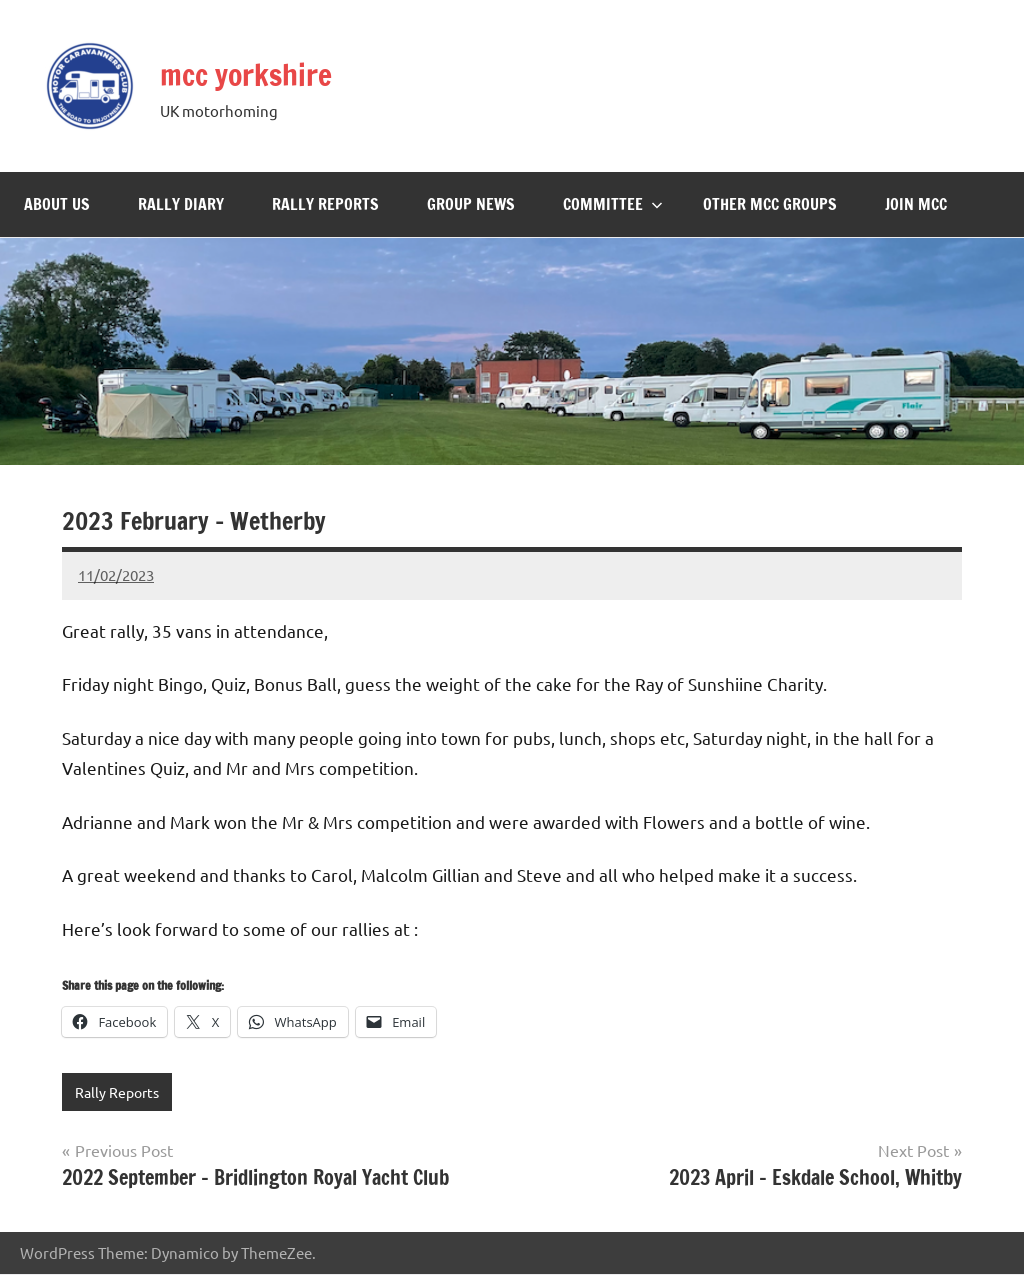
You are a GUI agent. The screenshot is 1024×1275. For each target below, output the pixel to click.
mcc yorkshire (265, 72)
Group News (471, 204)
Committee (613, 204)
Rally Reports (325, 204)
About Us (57, 204)
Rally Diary (181, 204)
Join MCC (916, 204)
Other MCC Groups (770, 204)
